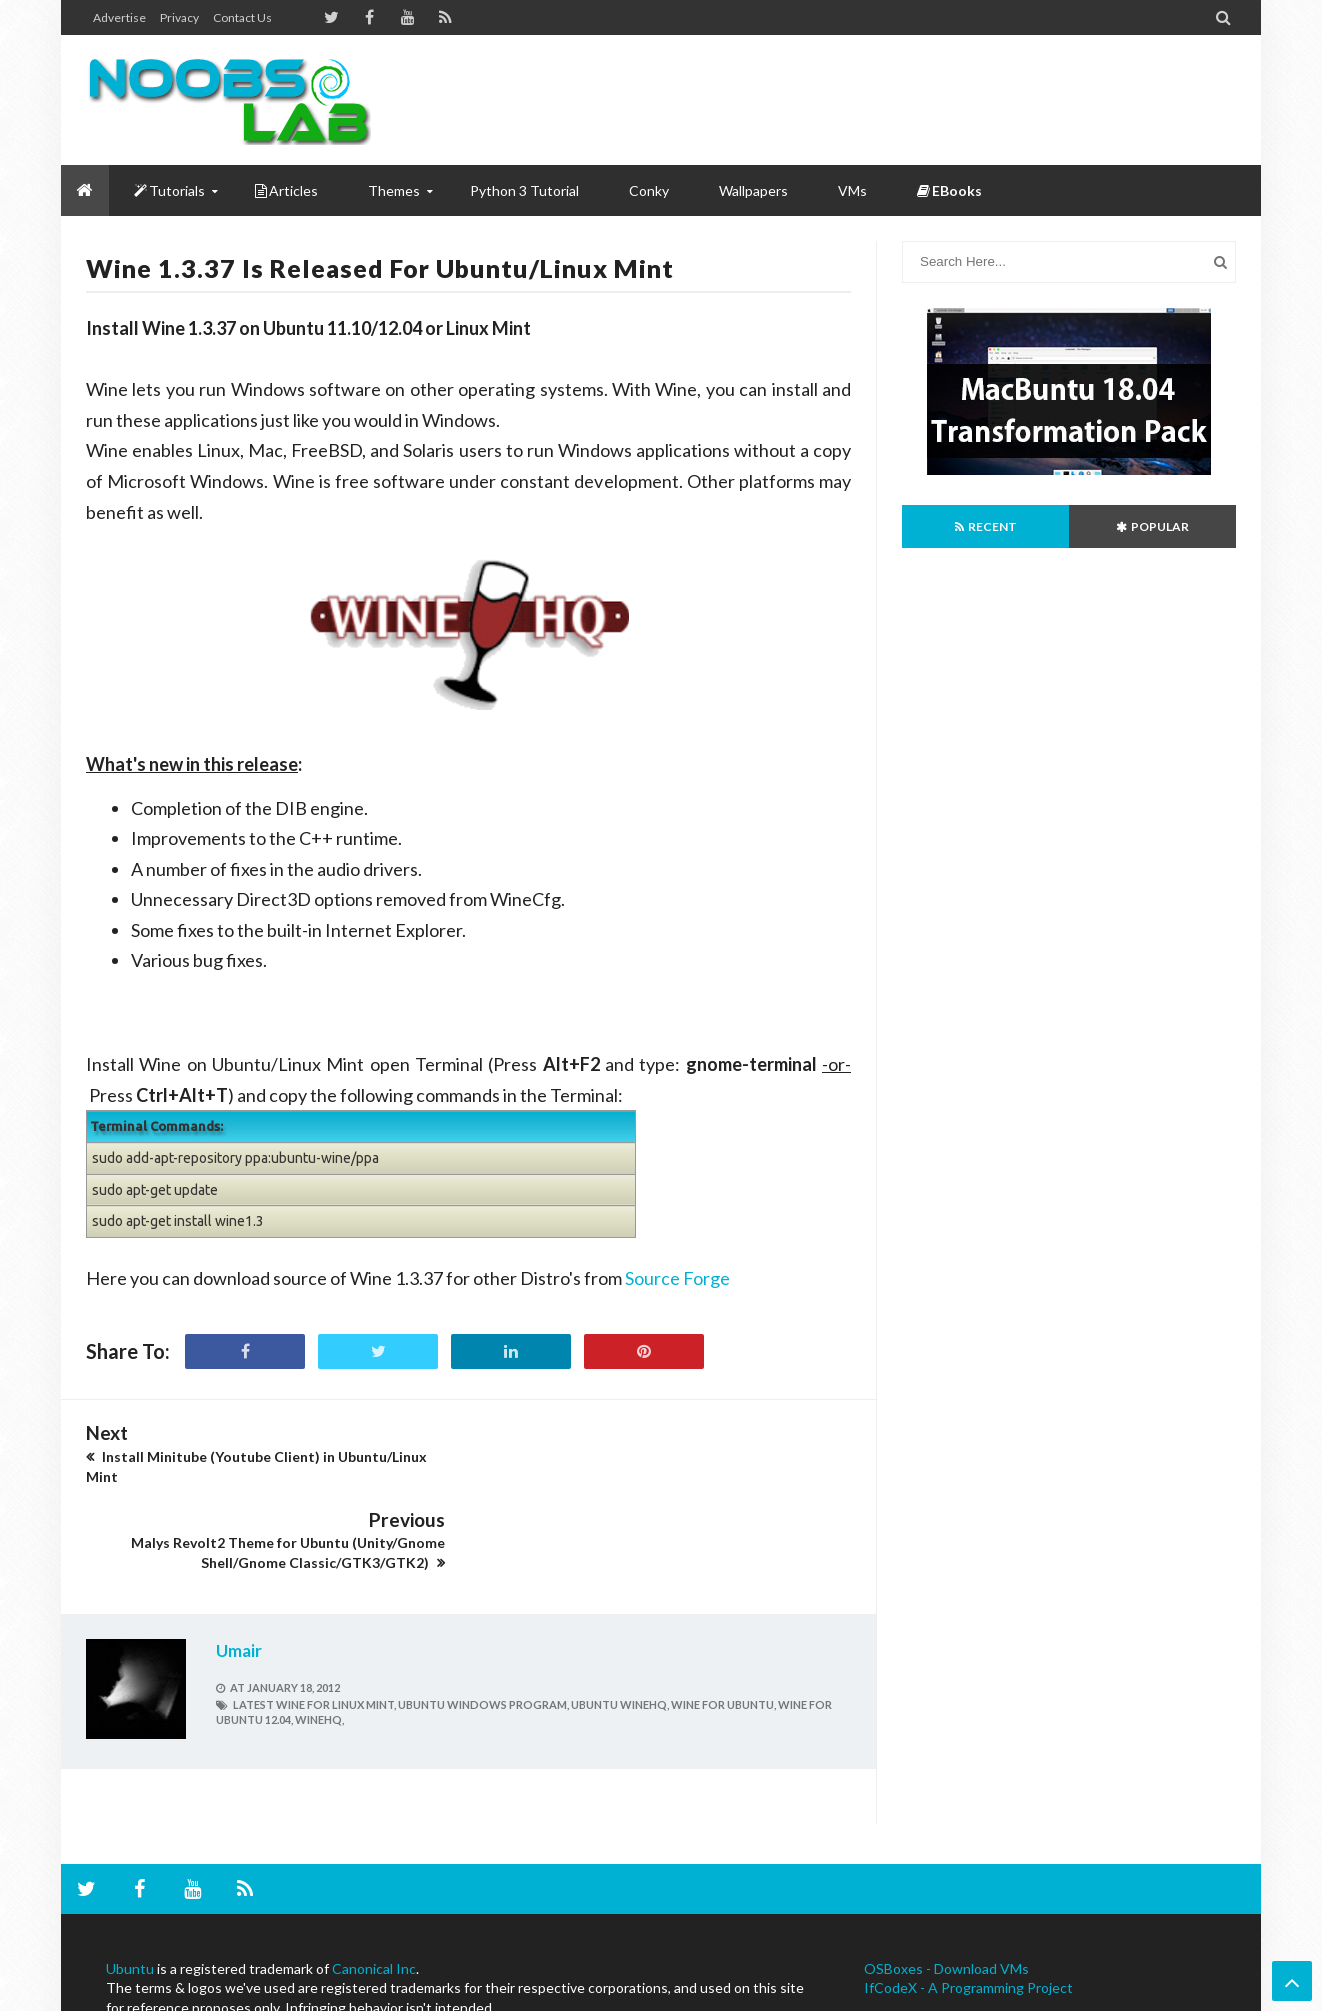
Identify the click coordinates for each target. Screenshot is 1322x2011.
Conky (649, 190)
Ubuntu (130, 1881)
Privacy (179, 17)
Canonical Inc (374, 1881)
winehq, (319, 1633)
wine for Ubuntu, (723, 1617)
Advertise (119, 17)
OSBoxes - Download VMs (946, 1881)
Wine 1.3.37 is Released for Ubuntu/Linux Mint (380, 268)
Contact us (242, 17)
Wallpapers (753, 190)
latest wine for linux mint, (314, 1617)
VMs (852, 190)
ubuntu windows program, (483, 1617)
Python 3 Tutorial (524, 190)
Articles (286, 190)
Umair (239, 1563)
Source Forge (677, 1278)
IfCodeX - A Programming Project (968, 1900)
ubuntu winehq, (620, 1617)
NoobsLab (112, 1993)
